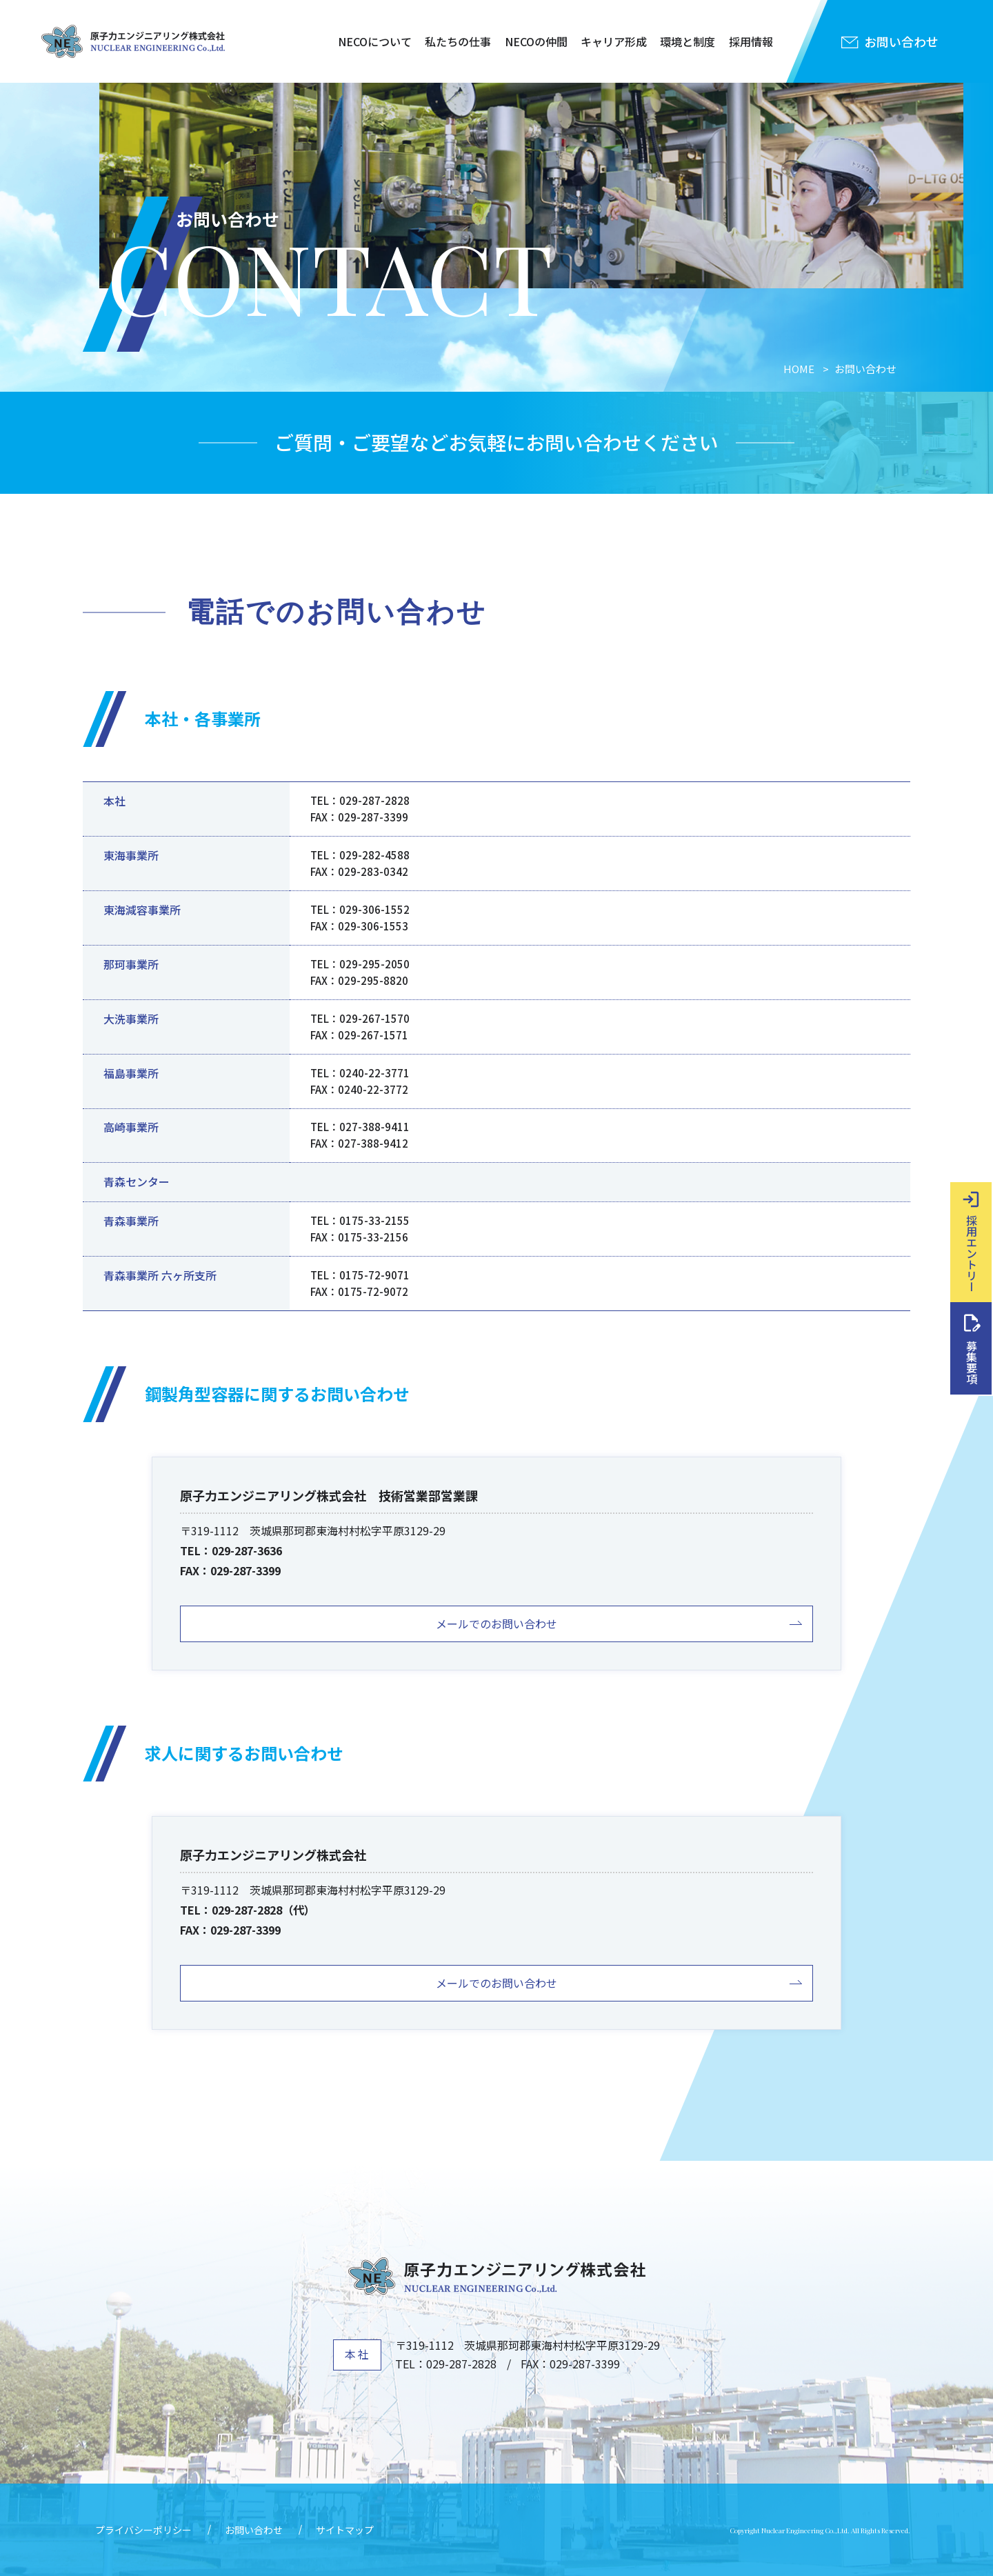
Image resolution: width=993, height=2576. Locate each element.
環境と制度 (687, 41)
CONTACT (330, 273)
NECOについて (375, 41)
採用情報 (751, 41)
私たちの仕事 (458, 41)
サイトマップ (345, 2530)
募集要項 (971, 1362)
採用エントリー (971, 1253)
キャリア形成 (614, 41)
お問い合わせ (254, 2530)
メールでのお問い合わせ (496, 1623)
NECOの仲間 (536, 41)
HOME (798, 368)
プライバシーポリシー (143, 2530)
